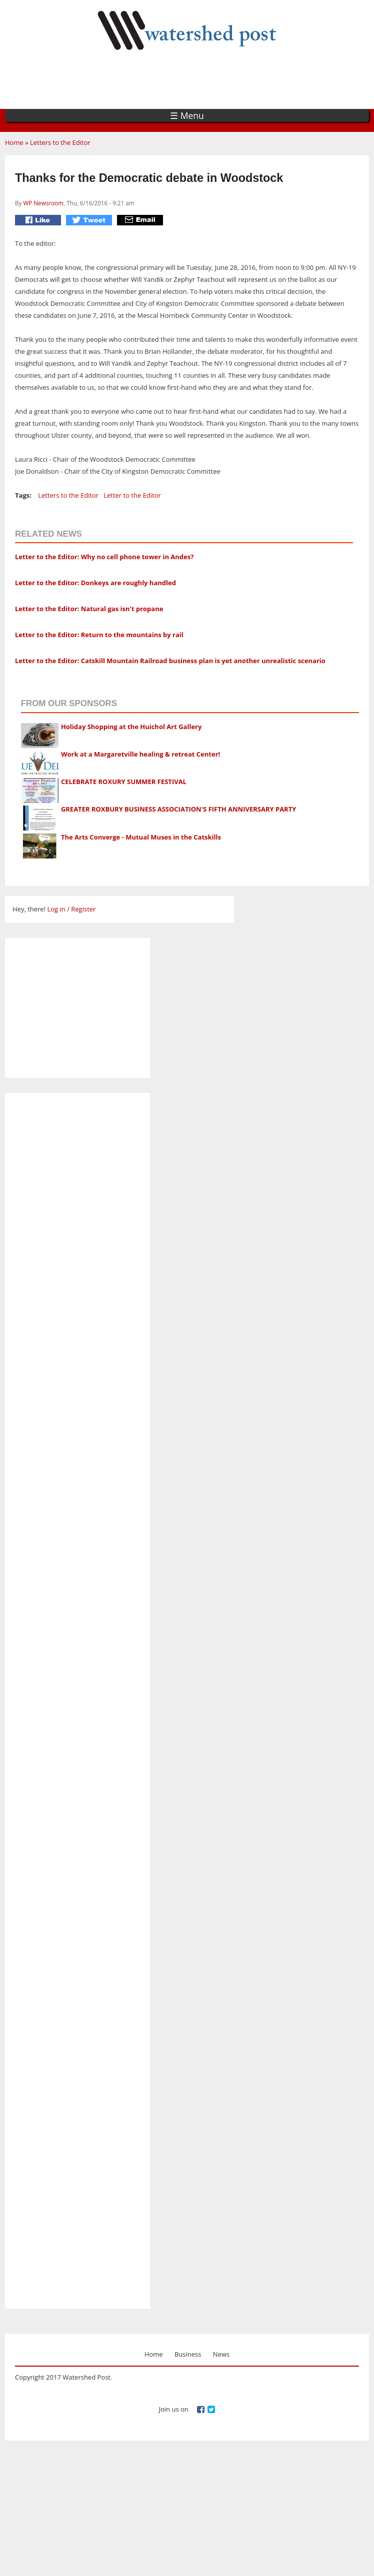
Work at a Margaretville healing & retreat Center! (140, 754)
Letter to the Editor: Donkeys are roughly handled (95, 582)
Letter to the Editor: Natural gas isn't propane (89, 608)
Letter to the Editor (132, 495)
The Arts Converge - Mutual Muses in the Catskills (141, 837)
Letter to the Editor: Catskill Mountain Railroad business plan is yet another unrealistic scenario (170, 660)
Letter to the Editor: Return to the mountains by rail (99, 634)
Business (188, 2354)
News (221, 2354)
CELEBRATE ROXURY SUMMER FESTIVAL (123, 781)
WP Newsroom (43, 203)
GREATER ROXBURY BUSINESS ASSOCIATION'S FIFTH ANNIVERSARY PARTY (178, 809)
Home (14, 142)
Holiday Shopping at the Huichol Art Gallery (131, 726)
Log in (56, 908)
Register (83, 908)
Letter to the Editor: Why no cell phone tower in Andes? (104, 556)
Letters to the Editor (60, 142)
